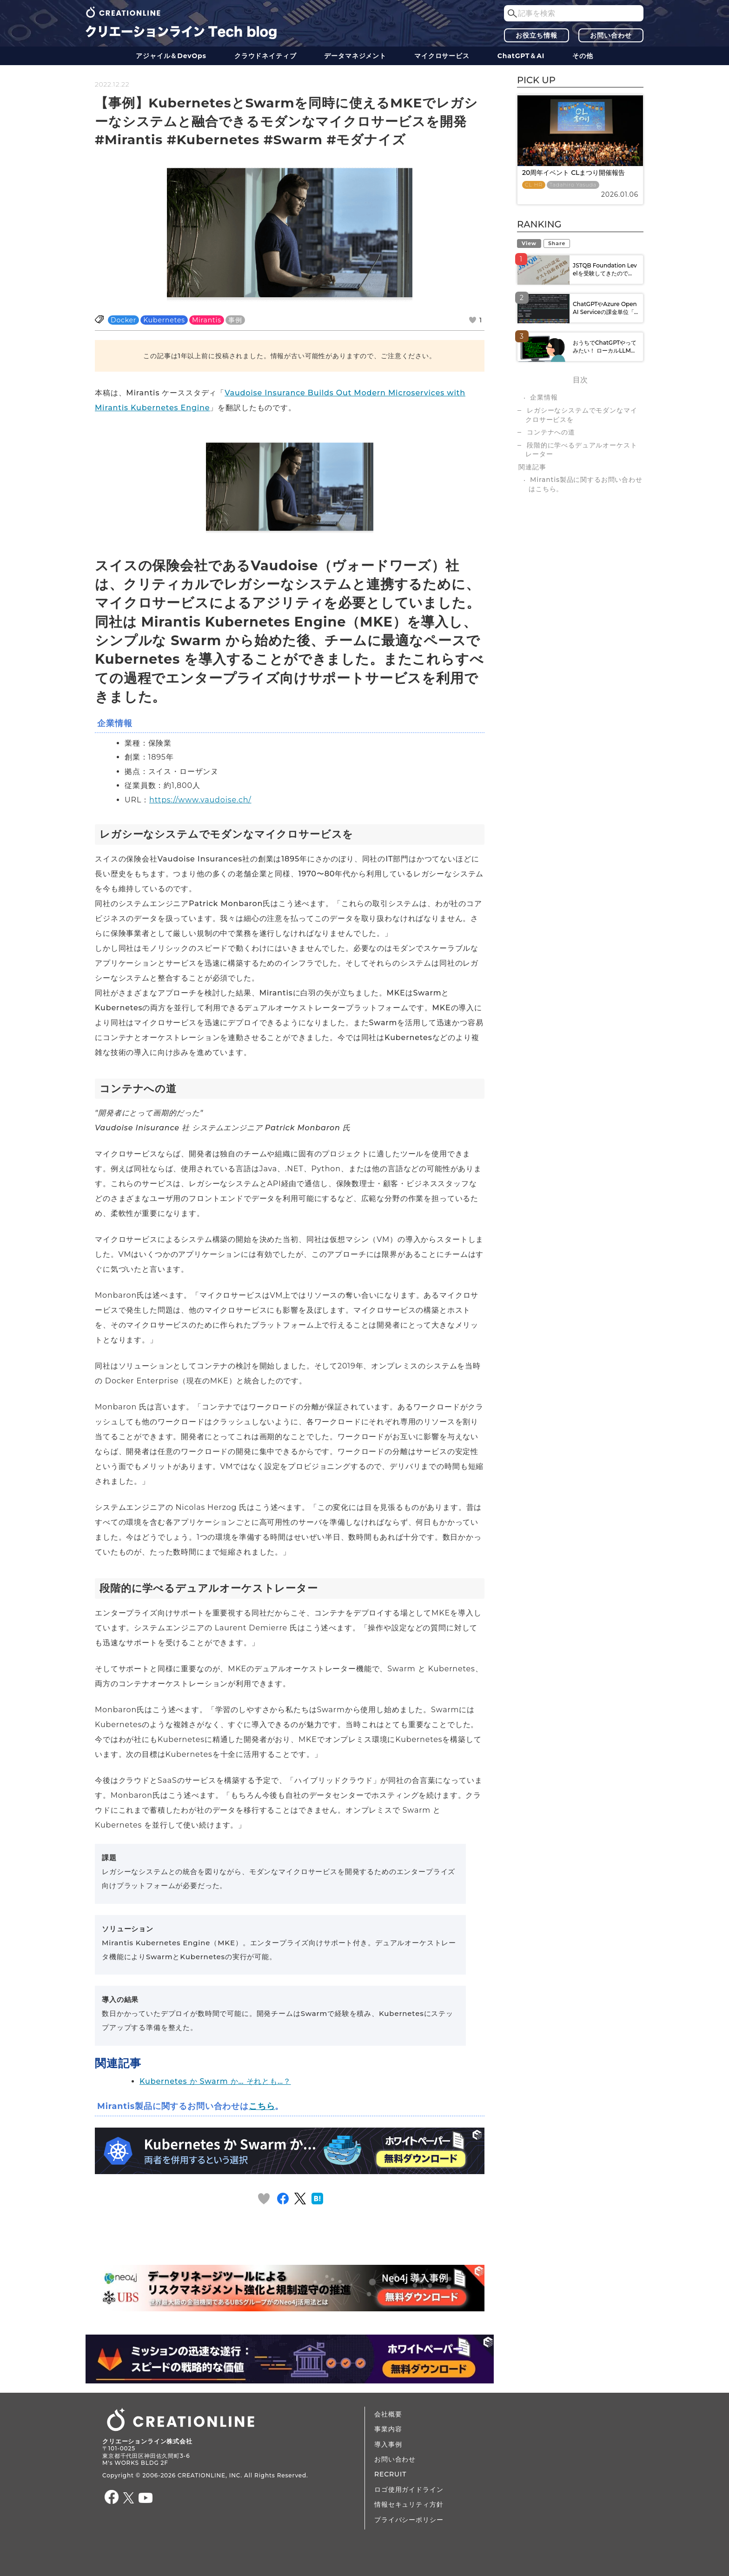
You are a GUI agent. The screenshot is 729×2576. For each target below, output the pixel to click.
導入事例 (388, 2444)
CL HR (534, 184)
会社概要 (388, 2414)
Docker (123, 320)
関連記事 (532, 467)
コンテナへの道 (551, 432)
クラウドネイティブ (265, 56)
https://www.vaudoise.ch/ (200, 799)
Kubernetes (164, 320)
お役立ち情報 (536, 35)
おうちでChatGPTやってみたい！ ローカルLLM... (604, 346)
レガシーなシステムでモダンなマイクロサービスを (581, 415)
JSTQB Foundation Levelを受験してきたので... (605, 269)
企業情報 (543, 397)
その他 (582, 56)
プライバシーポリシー (408, 2520)
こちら (262, 2106)
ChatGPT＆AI (520, 56)
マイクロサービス (442, 56)
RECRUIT (390, 2474)
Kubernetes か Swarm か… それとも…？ (215, 2081)
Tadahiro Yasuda (573, 184)
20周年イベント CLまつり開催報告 (573, 172)
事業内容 (388, 2429)
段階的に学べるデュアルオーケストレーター (581, 450)
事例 (235, 320)
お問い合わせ (610, 35)
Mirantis (206, 320)
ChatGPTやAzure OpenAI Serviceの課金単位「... (605, 307)
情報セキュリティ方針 (408, 2504)
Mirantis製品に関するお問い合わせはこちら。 (586, 484)
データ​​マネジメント (355, 56)
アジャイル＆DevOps (171, 56)
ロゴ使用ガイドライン (408, 2489)
